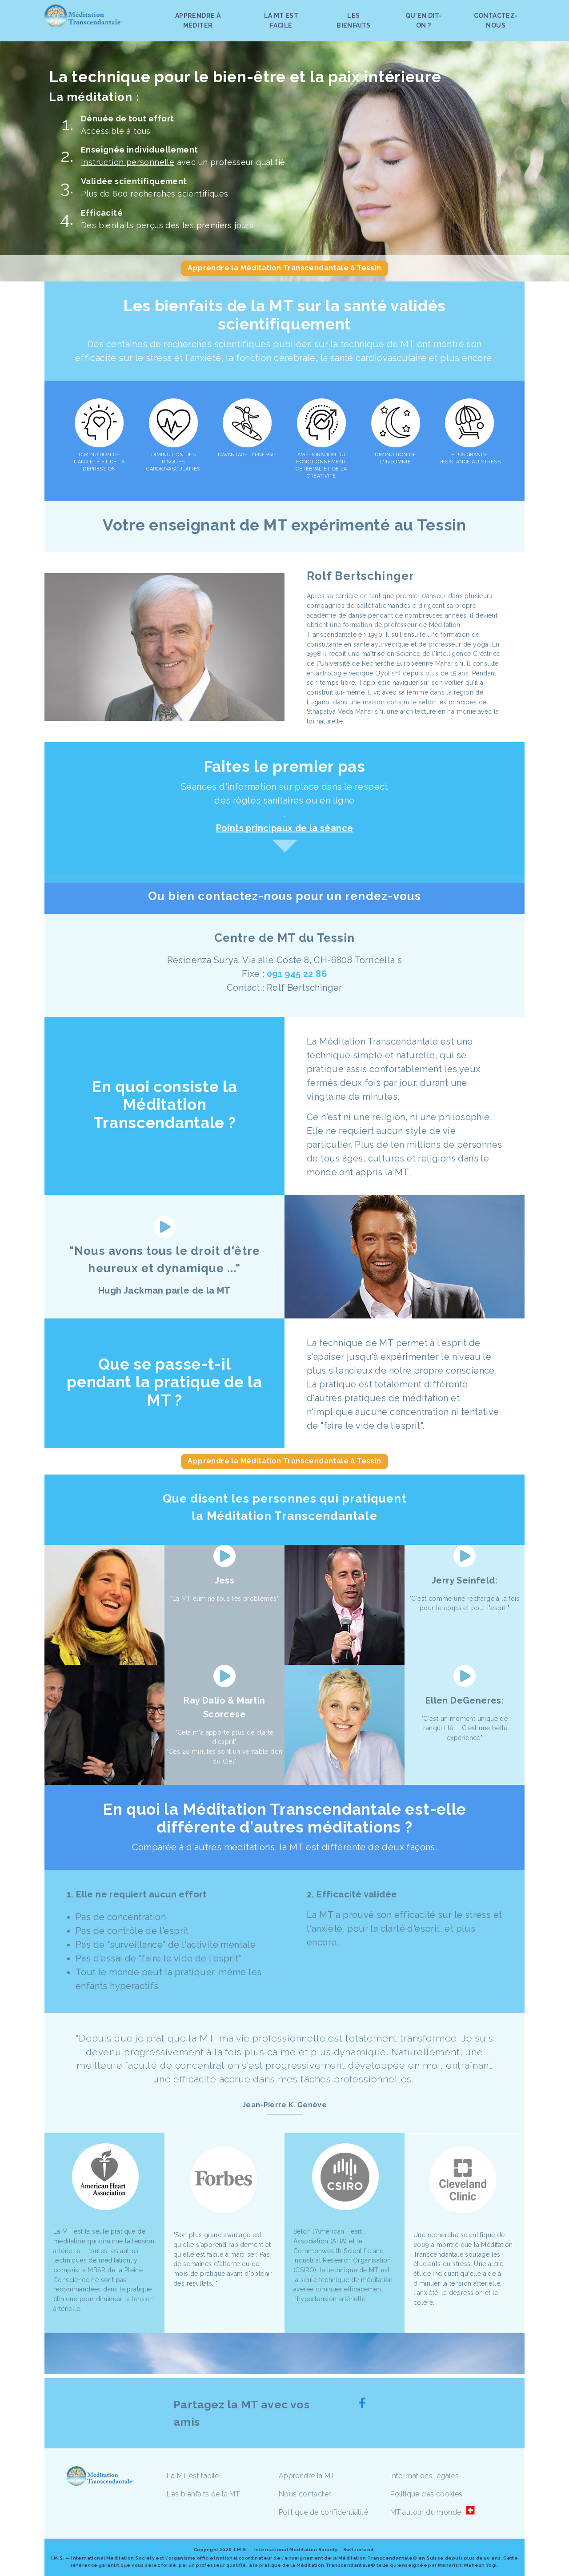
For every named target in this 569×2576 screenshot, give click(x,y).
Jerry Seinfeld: (464, 1580)
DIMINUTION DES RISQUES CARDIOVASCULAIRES (173, 462)
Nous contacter (305, 2494)
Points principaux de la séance (284, 828)
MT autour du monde (425, 2512)
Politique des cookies (426, 2494)
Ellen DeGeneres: (464, 1700)
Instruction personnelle (127, 162)
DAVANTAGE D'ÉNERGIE (247, 455)
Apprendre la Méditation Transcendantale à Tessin (284, 268)
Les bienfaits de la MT (203, 2494)
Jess (225, 1580)
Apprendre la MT (307, 2476)
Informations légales (424, 2476)
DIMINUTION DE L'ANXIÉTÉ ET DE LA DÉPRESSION (99, 462)
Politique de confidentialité (323, 2512)
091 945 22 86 (297, 974)
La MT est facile (193, 2476)
